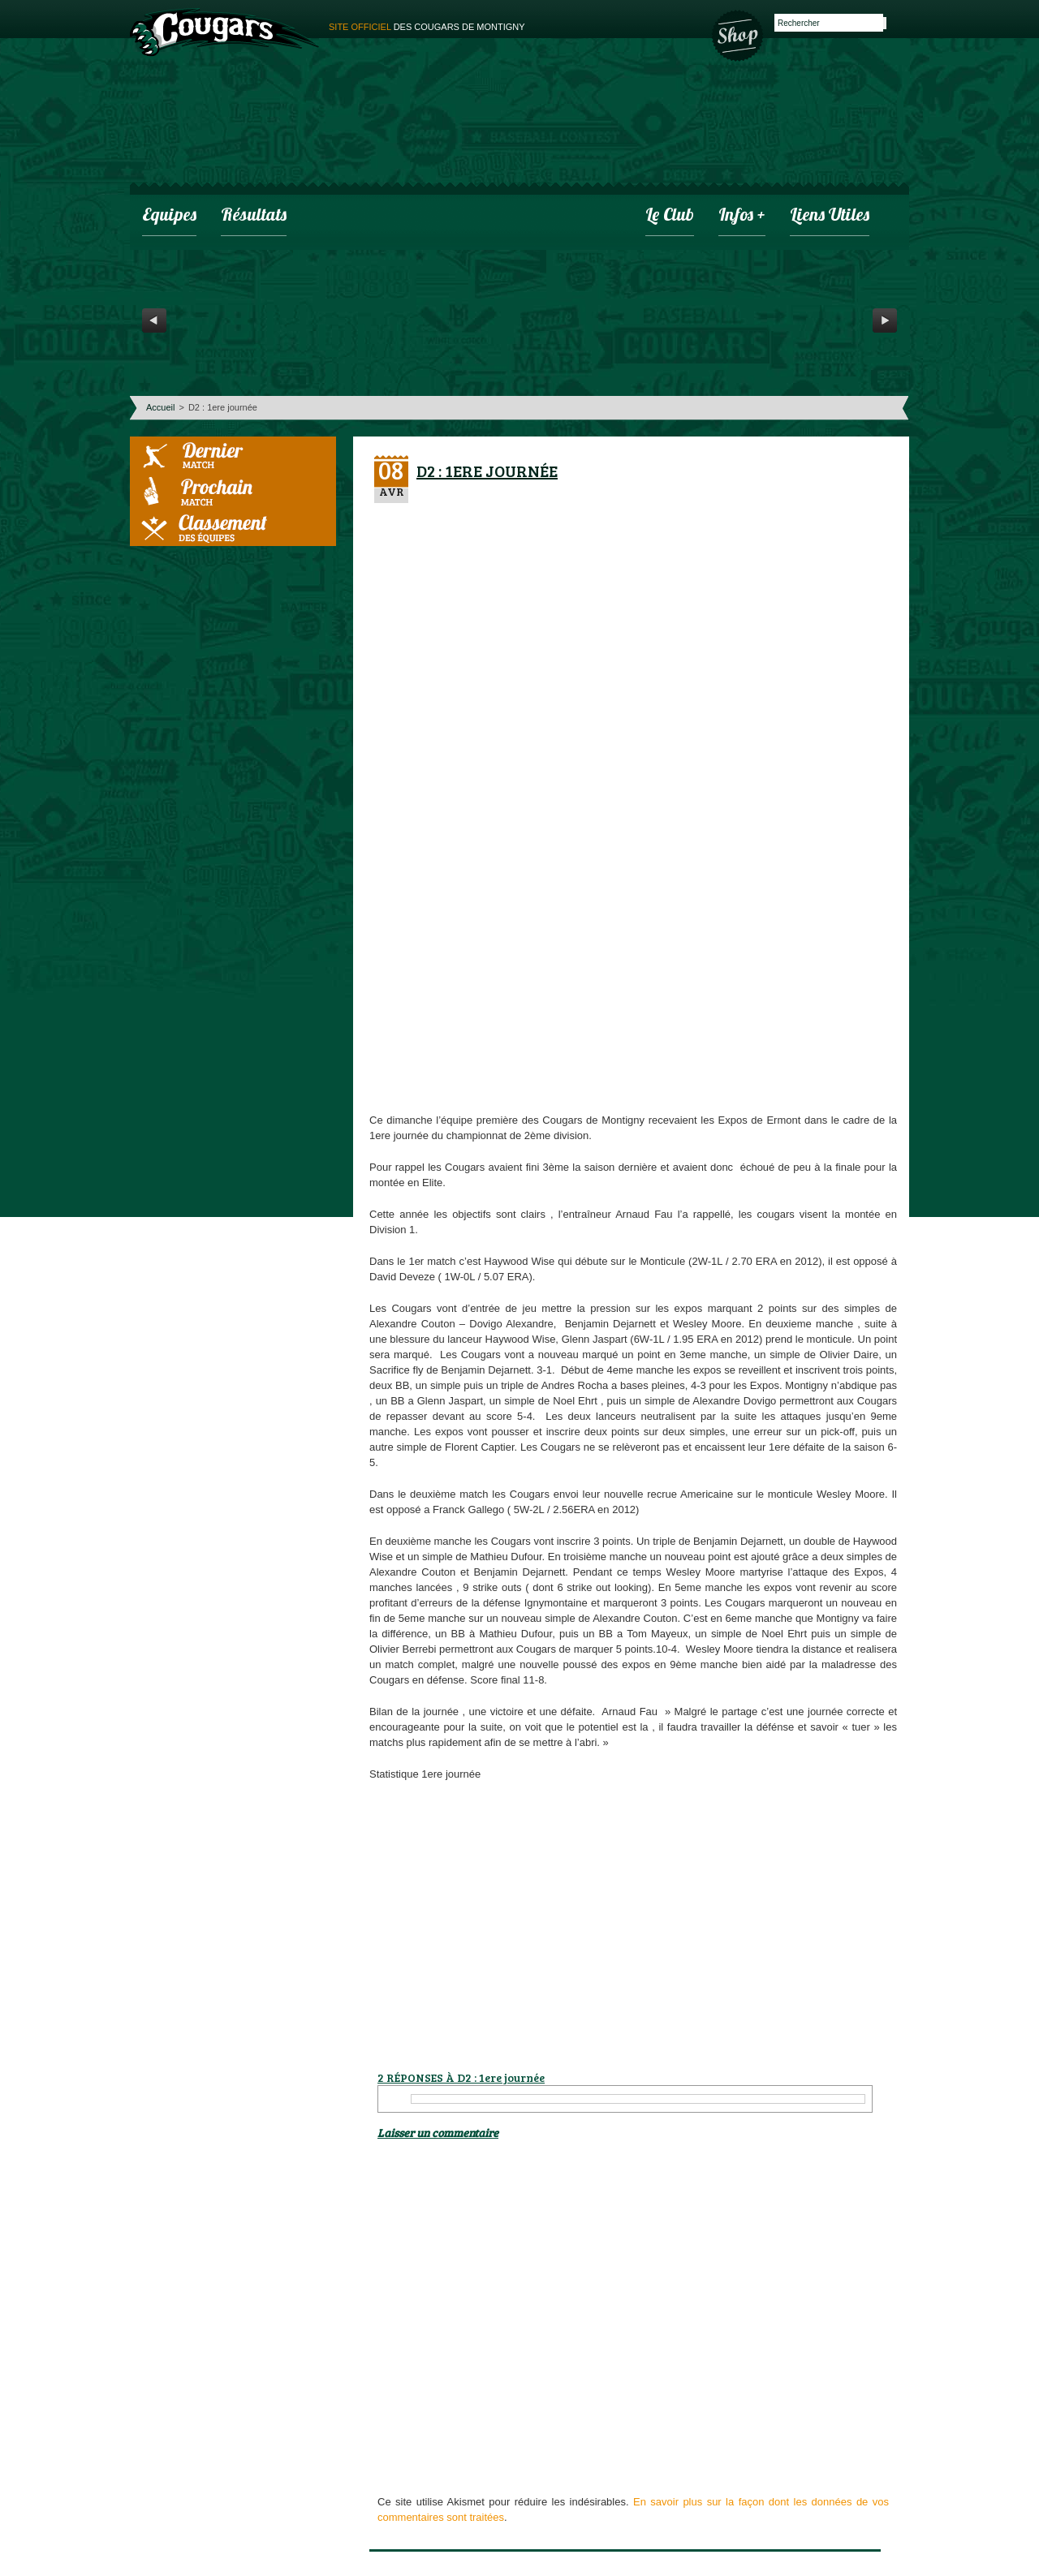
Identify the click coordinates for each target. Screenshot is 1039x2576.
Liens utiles (829, 216)
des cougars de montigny (427, 27)
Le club (669, 216)
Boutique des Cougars (738, 34)
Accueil (160, 407)
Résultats (254, 216)
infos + (741, 216)
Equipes (169, 216)
